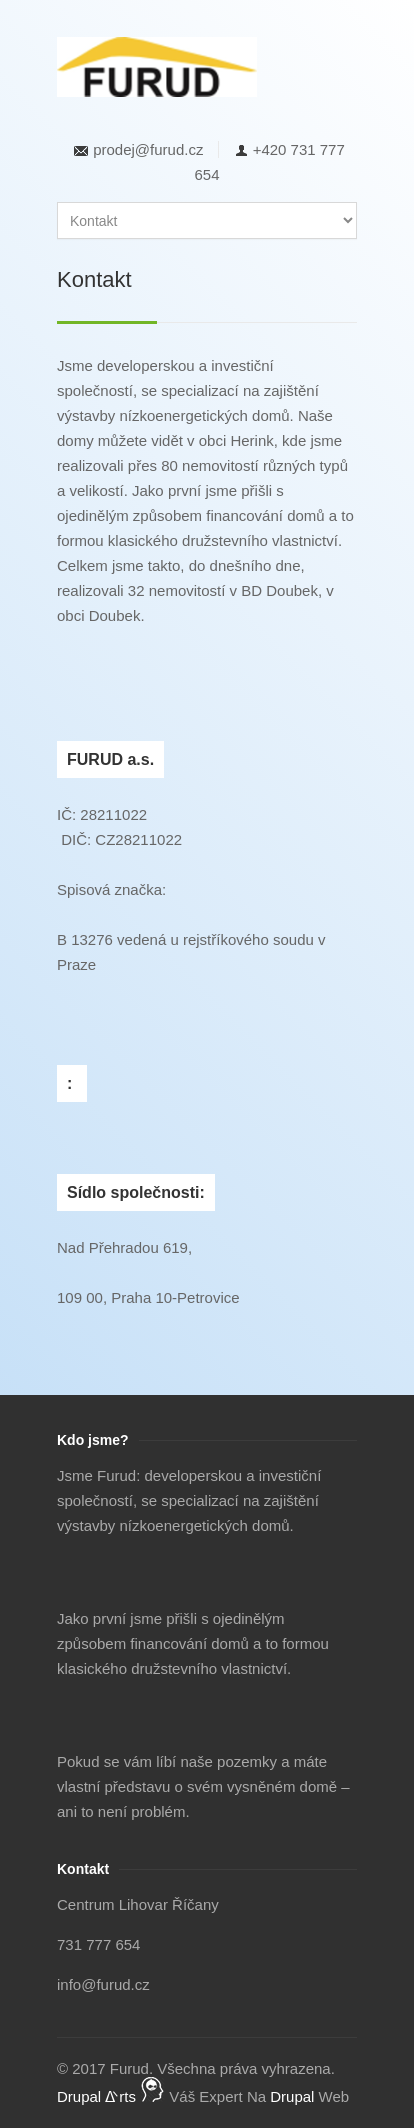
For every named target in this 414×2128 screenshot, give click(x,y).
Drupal (292, 2096)
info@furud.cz (103, 1984)
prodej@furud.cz (148, 149)
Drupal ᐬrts (111, 2096)
